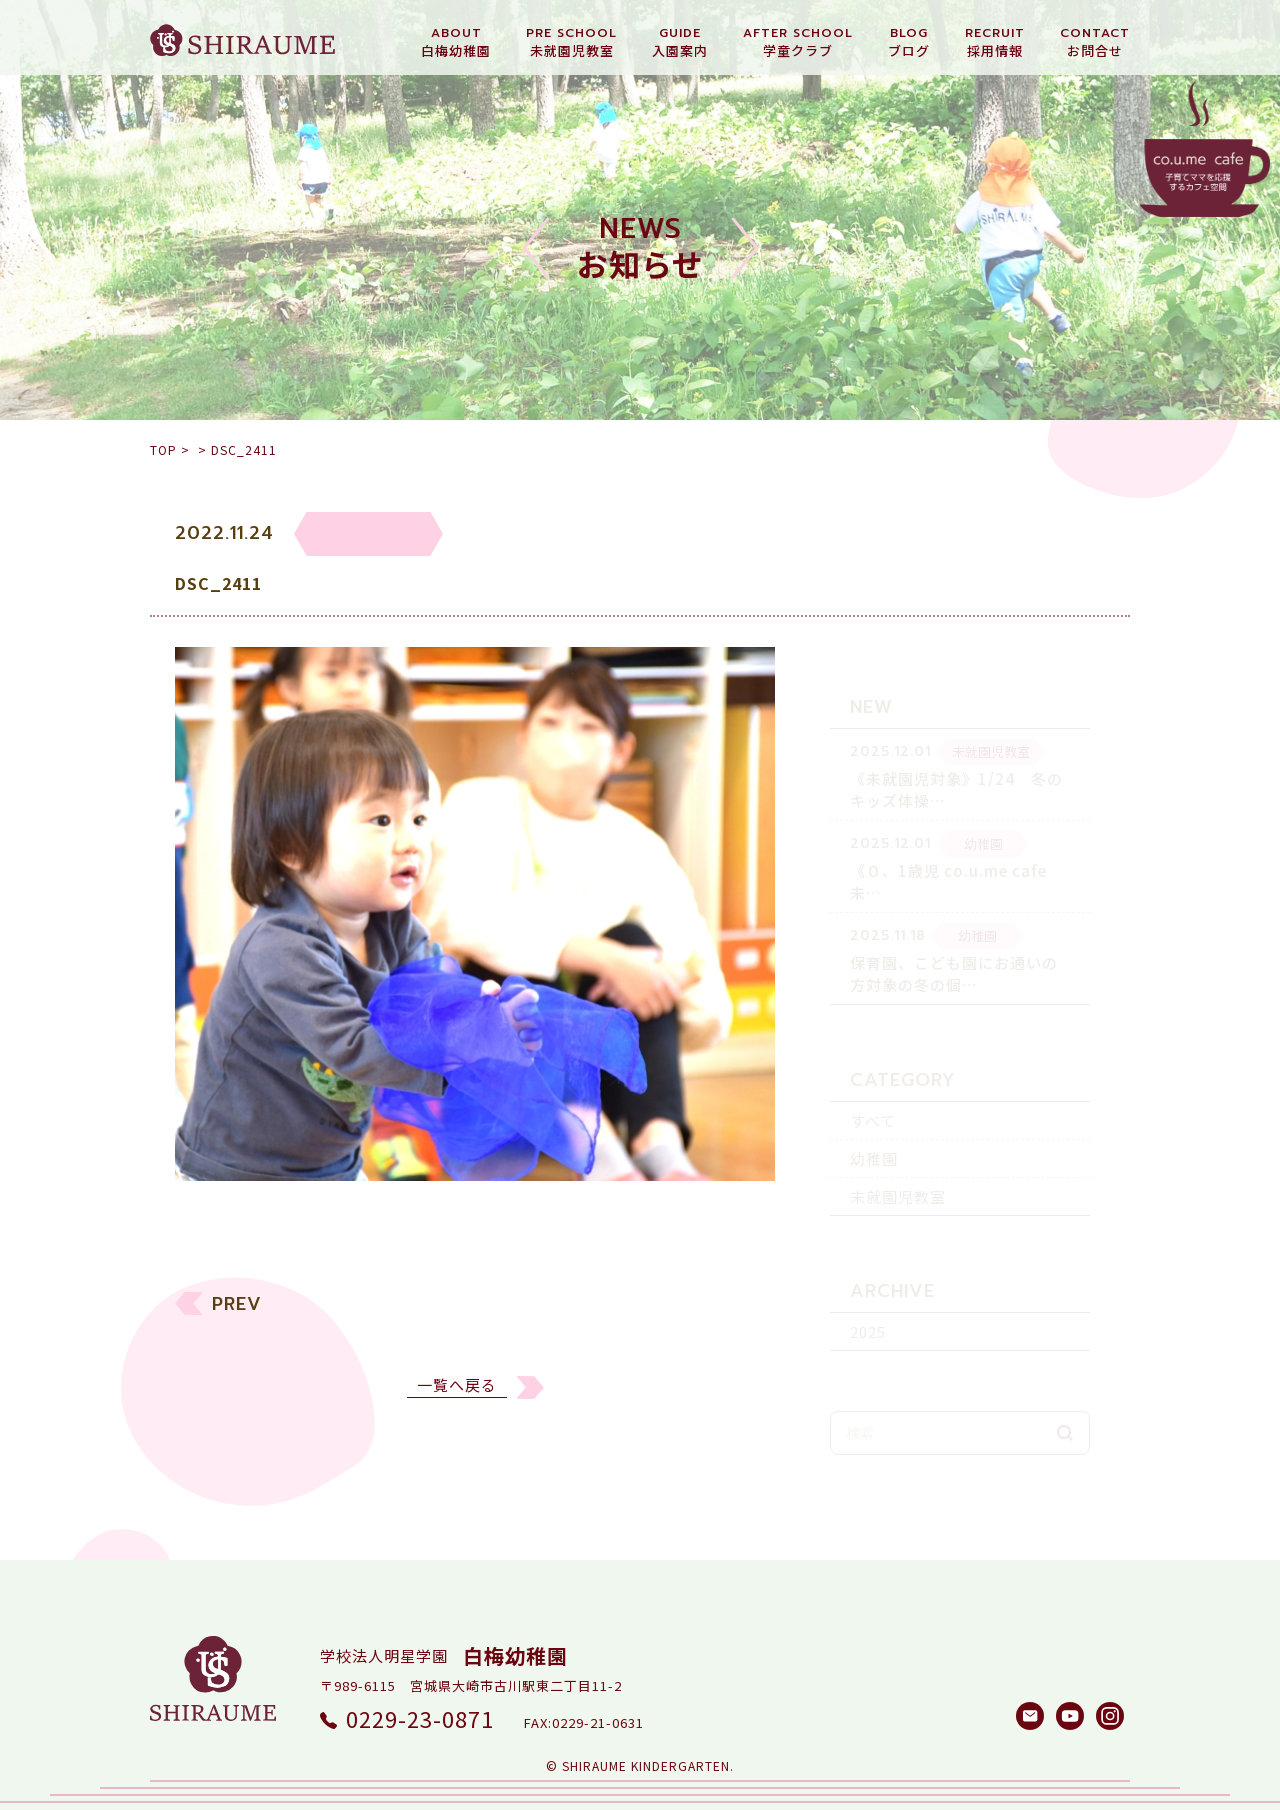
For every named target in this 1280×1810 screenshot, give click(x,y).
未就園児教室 (898, 1165)
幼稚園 (874, 1127)
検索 (1065, 1402)
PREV (237, 1318)
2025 (868, 1300)
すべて (873, 1089)
